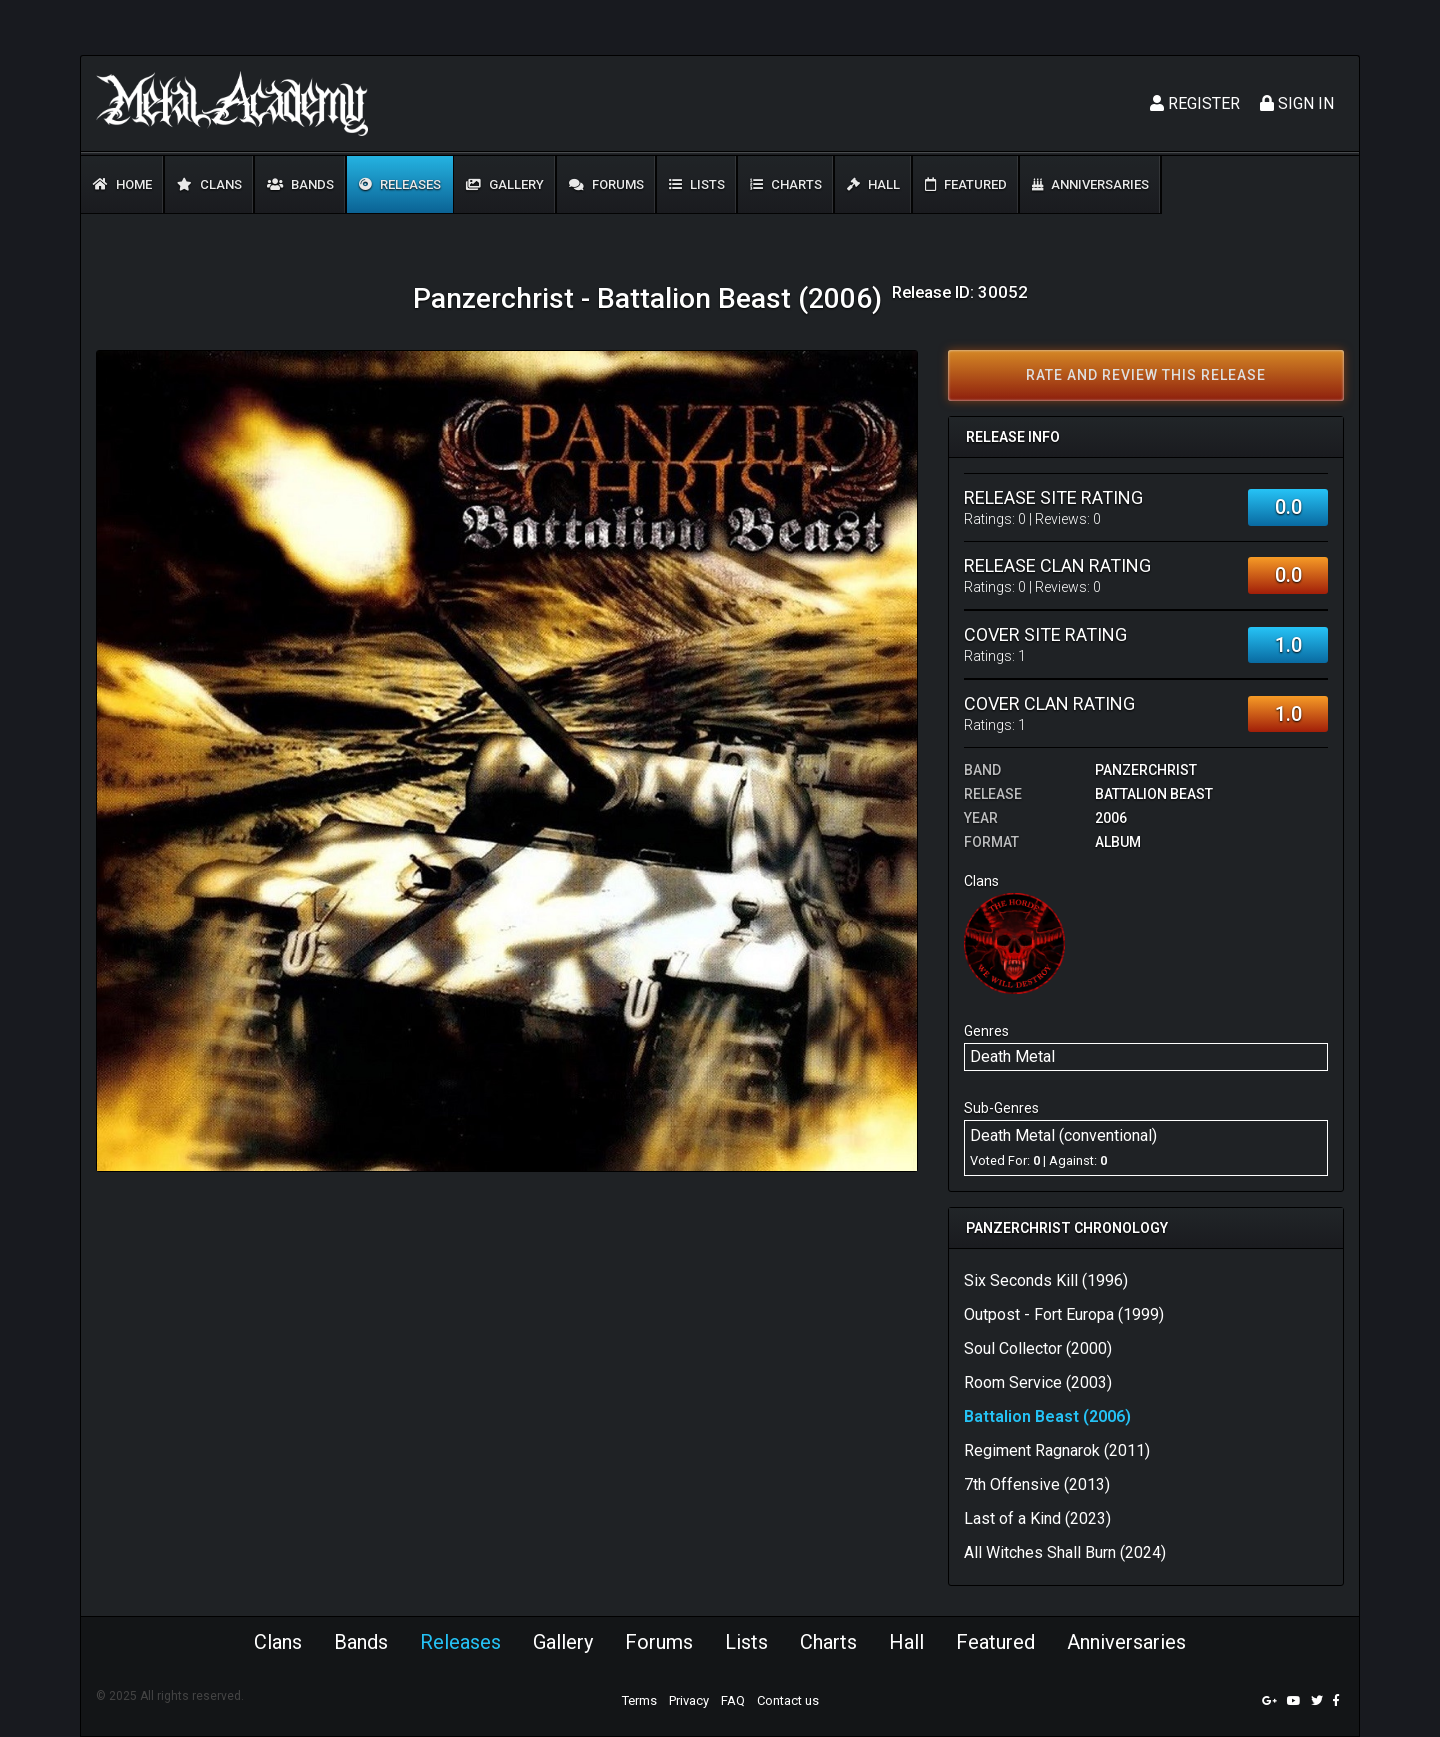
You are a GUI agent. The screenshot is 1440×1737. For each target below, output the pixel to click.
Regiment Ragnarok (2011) (1057, 1450)
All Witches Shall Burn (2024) (1065, 1552)
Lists (697, 184)
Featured (966, 184)
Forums (606, 184)
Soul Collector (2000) (1038, 1348)
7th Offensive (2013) (1037, 1484)
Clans (209, 184)
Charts (786, 184)
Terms (639, 1700)
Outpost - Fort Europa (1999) (1064, 1314)
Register (1195, 103)
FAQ (733, 1700)
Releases (400, 184)
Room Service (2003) (1038, 1382)
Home (122, 184)
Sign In (1297, 103)
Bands (300, 184)
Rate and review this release (1146, 375)
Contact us (788, 1700)
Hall (873, 184)
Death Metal (1012, 1056)
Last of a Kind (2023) (1037, 1518)
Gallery (505, 184)
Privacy (689, 1700)
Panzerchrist (1146, 770)
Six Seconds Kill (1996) (1046, 1280)
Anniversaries (1090, 184)
